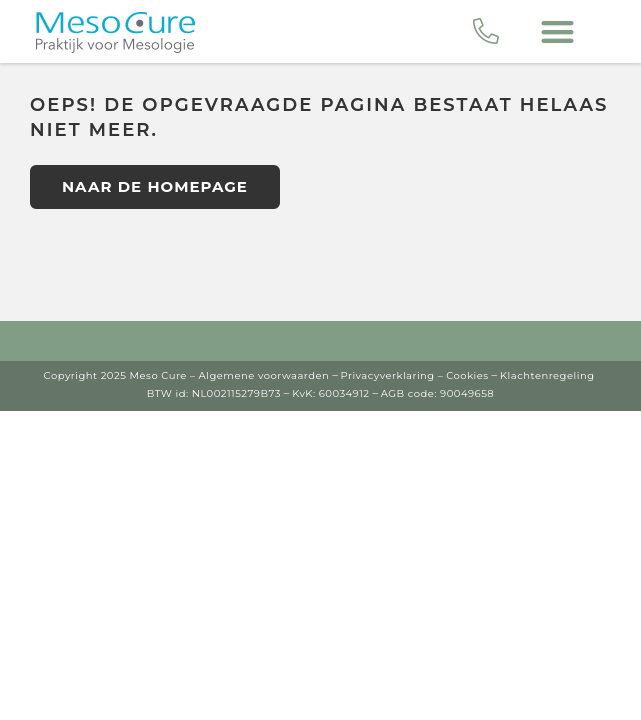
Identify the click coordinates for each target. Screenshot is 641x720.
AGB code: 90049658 (437, 393)
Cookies (467, 375)
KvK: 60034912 (330, 393)
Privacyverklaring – (392, 375)
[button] (559, 31)
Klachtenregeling (547, 375)
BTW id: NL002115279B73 (214, 393)
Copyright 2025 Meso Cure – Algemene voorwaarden (187, 375)
